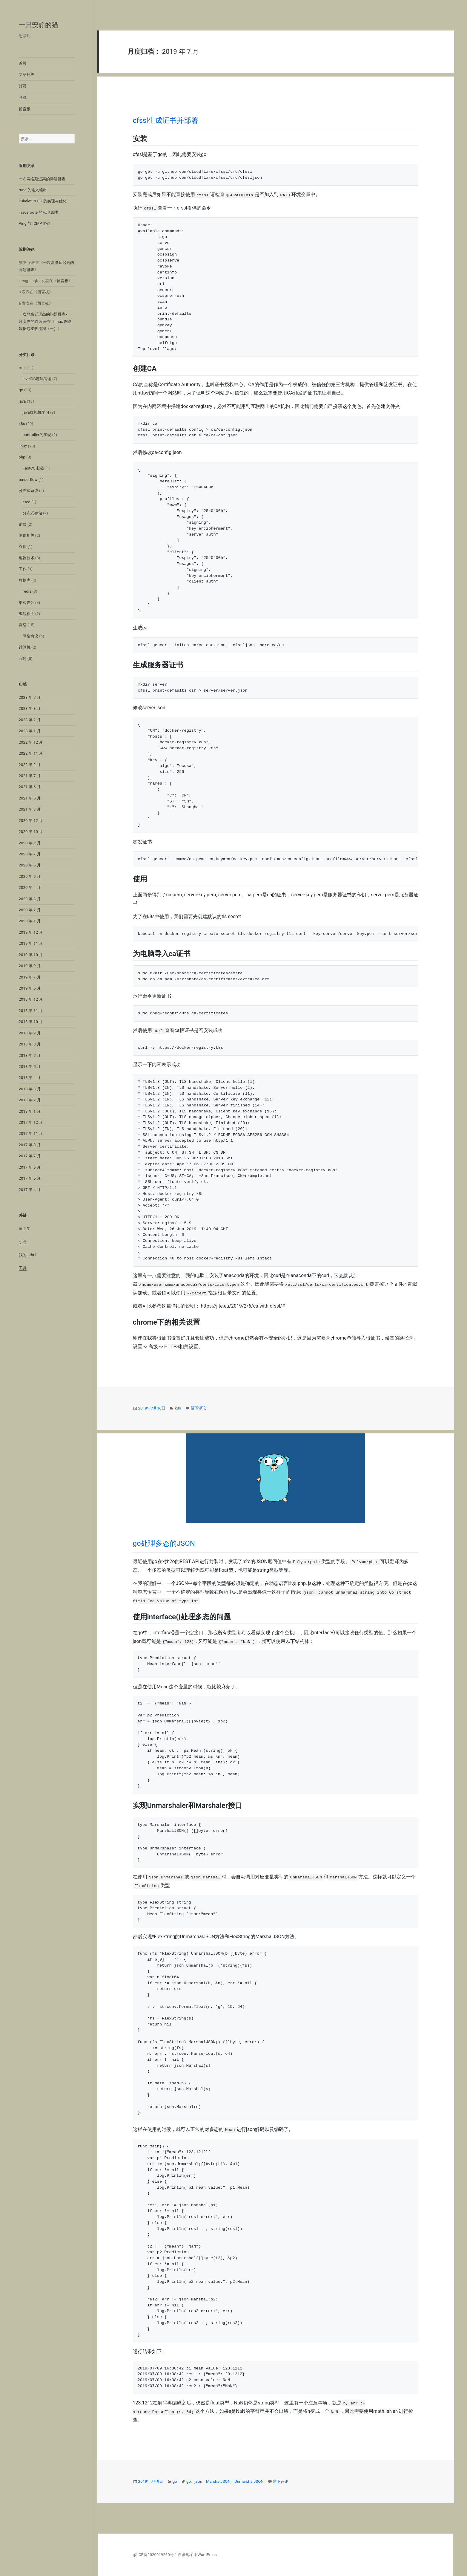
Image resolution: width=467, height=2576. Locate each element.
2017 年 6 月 (30, 1167)
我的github (28, 1255)
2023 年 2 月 (30, 720)
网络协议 (30, 636)
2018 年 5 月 (30, 1066)
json (198, 2481)
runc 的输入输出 (33, 190)
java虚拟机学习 (36, 412)
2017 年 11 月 (31, 1133)
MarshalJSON (218, 2481)
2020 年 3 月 (30, 899)
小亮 (23, 1241)
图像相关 (26, 535)
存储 (23, 546)
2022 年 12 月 (31, 742)
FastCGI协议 (33, 468)
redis (27, 591)
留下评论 (198, 1408)
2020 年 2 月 (30, 910)
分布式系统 (28, 490)
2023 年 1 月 (30, 731)
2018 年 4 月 (30, 1077)
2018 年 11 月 (31, 1010)
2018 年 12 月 (31, 999)
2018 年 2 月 (30, 1100)
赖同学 (24, 1228)
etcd (26, 502)
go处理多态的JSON (164, 1543)
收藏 (23, 97)
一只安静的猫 (38, 25)
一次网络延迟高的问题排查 (42, 179)
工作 (23, 569)
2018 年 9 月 (30, 1033)
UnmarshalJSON (249, 2481)
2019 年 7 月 (30, 977)
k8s (22, 423)
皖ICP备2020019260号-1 (155, 2554)
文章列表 (26, 74)
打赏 (23, 86)
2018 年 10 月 (31, 1021)
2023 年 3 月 (30, 708)
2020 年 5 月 (30, 876)
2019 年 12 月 (31, 932)
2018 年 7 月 (30, 1055)
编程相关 (26, 613)
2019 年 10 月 (31, 955)
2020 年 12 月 (31, 820)
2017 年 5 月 (30, 1178)
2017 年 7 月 (30, 1156)
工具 (23, 1268)
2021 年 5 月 (30, 798)
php (22, 457)
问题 (23, 658)
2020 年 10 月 (31, 831)
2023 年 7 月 (30, 697)
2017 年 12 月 (31, 1122)
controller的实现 (37, 434)
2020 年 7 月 (30, 854)
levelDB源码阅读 (37, 379)
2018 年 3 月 (30, 1089)
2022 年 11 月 (31, 753)
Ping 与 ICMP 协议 (35, 223)
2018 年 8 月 (30, 1044)
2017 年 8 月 (30, 1145)
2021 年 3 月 (30, 809)
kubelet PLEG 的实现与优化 (43, 201)
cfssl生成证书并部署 (166, 120)
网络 (23, 625)
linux (23, 446)
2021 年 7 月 (30, 775)
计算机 (24, 647)
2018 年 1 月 (30, 1111)
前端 (23, 524)
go (21, 390)
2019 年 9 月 (30, 966)
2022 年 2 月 (30, 764)
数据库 (24, 580)
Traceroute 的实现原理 (38, 212)
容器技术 (26, 558)
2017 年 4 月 (30, 1189)
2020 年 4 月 (30, 887)
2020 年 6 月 (30, 865)
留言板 (24, 109)
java (22, 401)
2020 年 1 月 (30, 921)
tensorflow (28, 479)
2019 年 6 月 (30, 988)
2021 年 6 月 (30, 787)
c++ (22, 368)
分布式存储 (32, 513)
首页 (23, 63)
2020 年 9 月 (30, 843)
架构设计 (26, 602)
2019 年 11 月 (31, 943)
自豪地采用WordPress (197, 2554)
